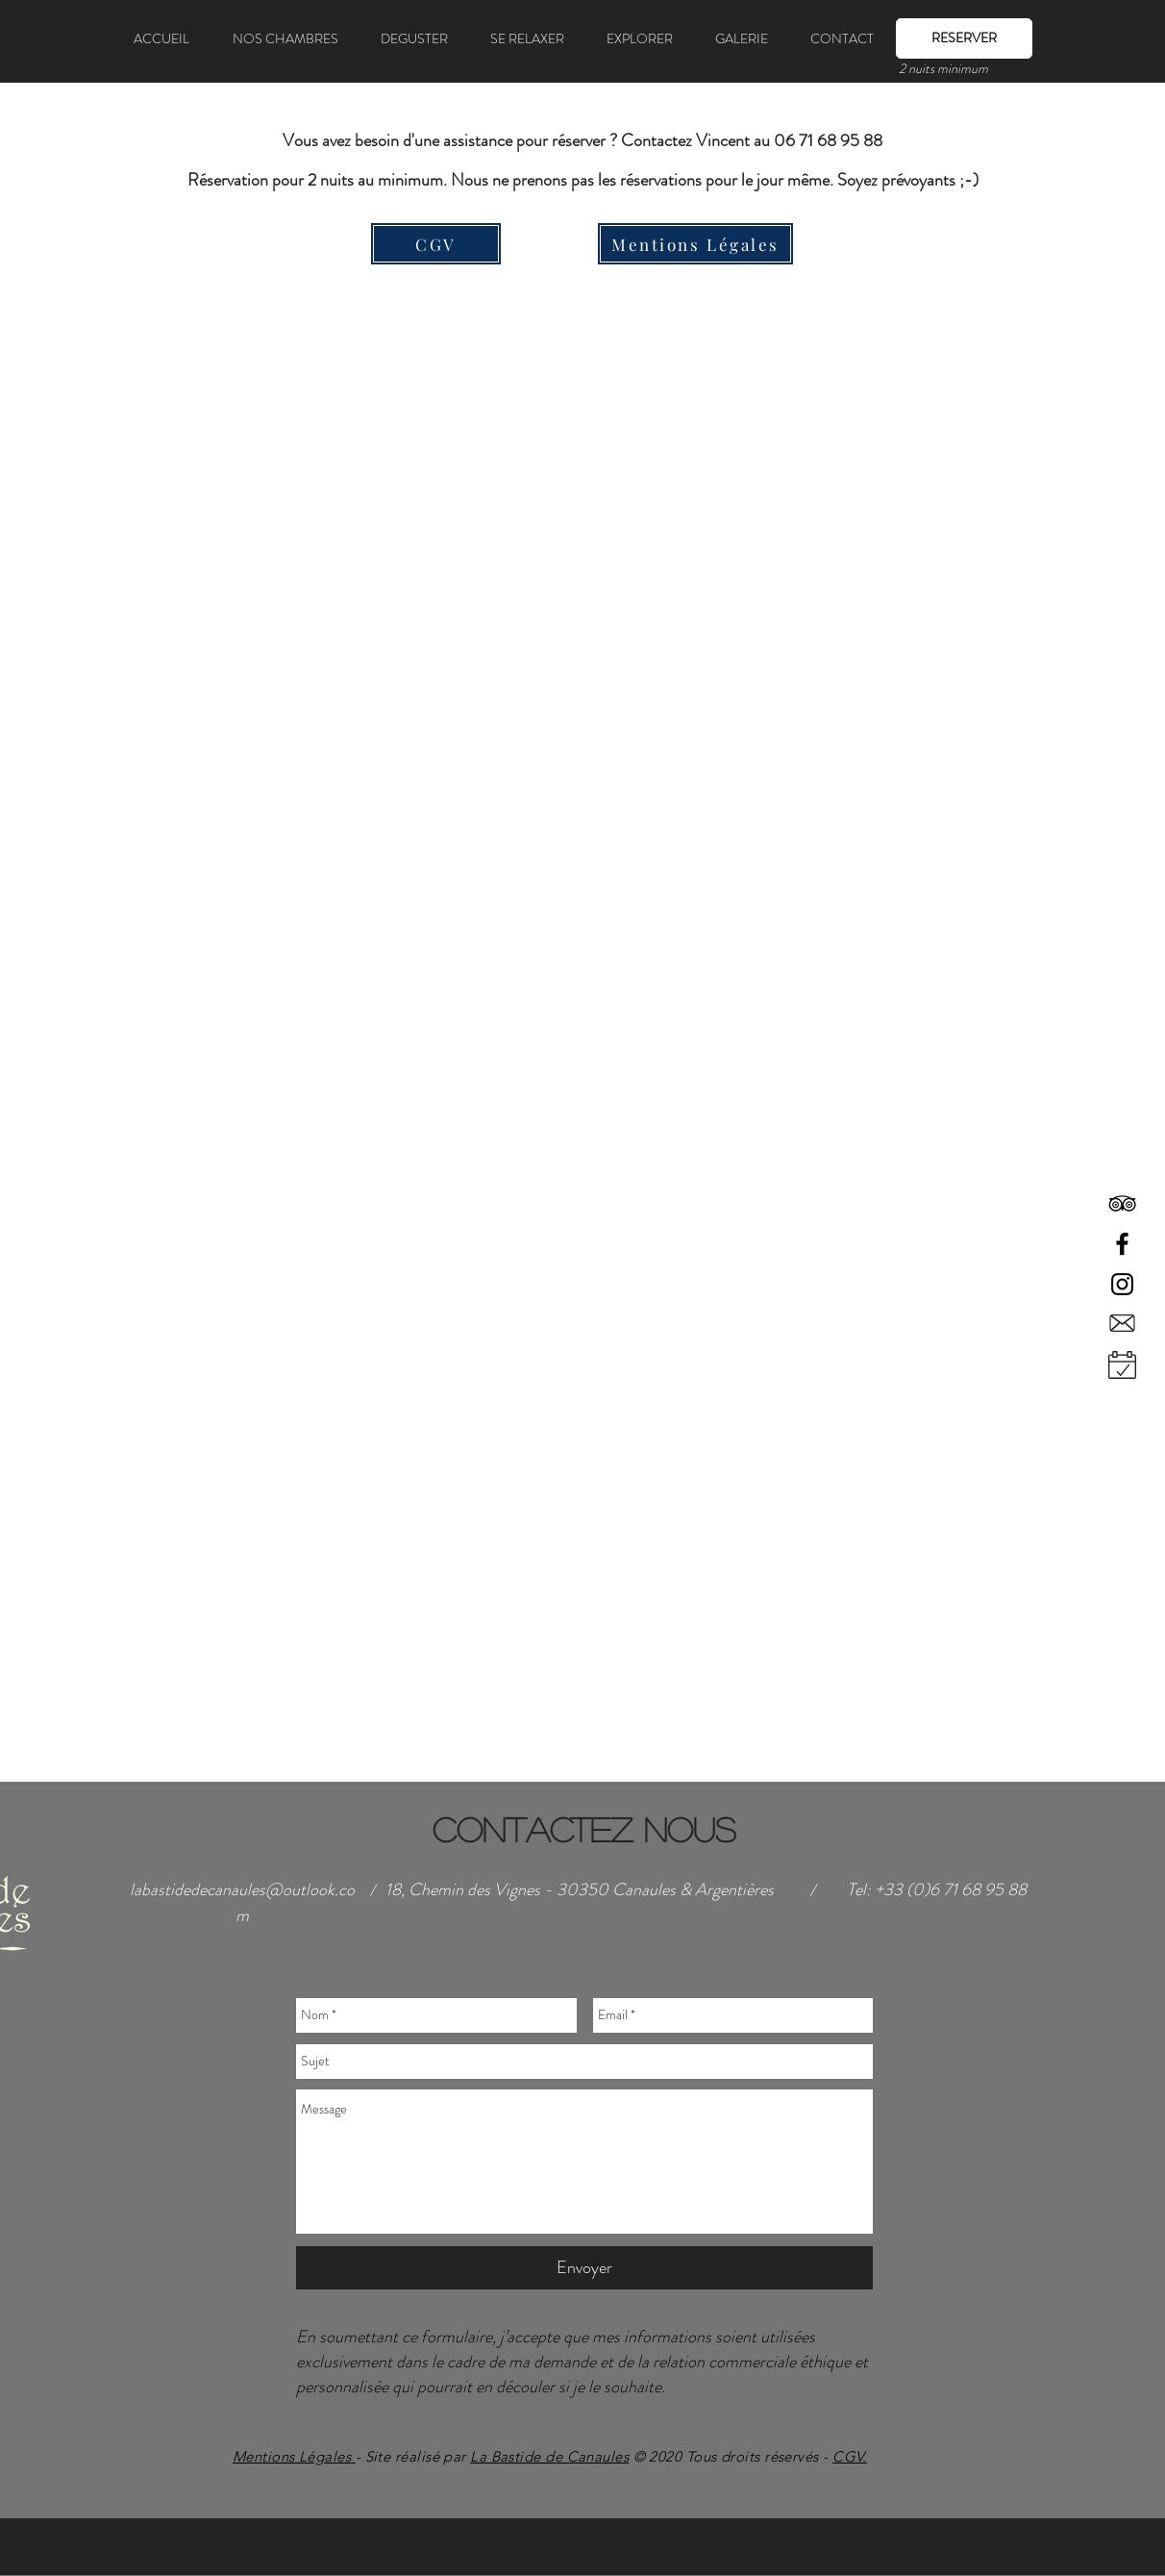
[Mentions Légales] (695, 243)
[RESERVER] (964, 38)
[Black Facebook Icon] (1122, 1244)
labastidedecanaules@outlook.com (242, 1902)
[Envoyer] (584, 2267)
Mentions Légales (292, 2456)
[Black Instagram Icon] (1122, 1284)
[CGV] (436, 243)
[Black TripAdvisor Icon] (1122, 1203)
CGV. (849, 2456)
